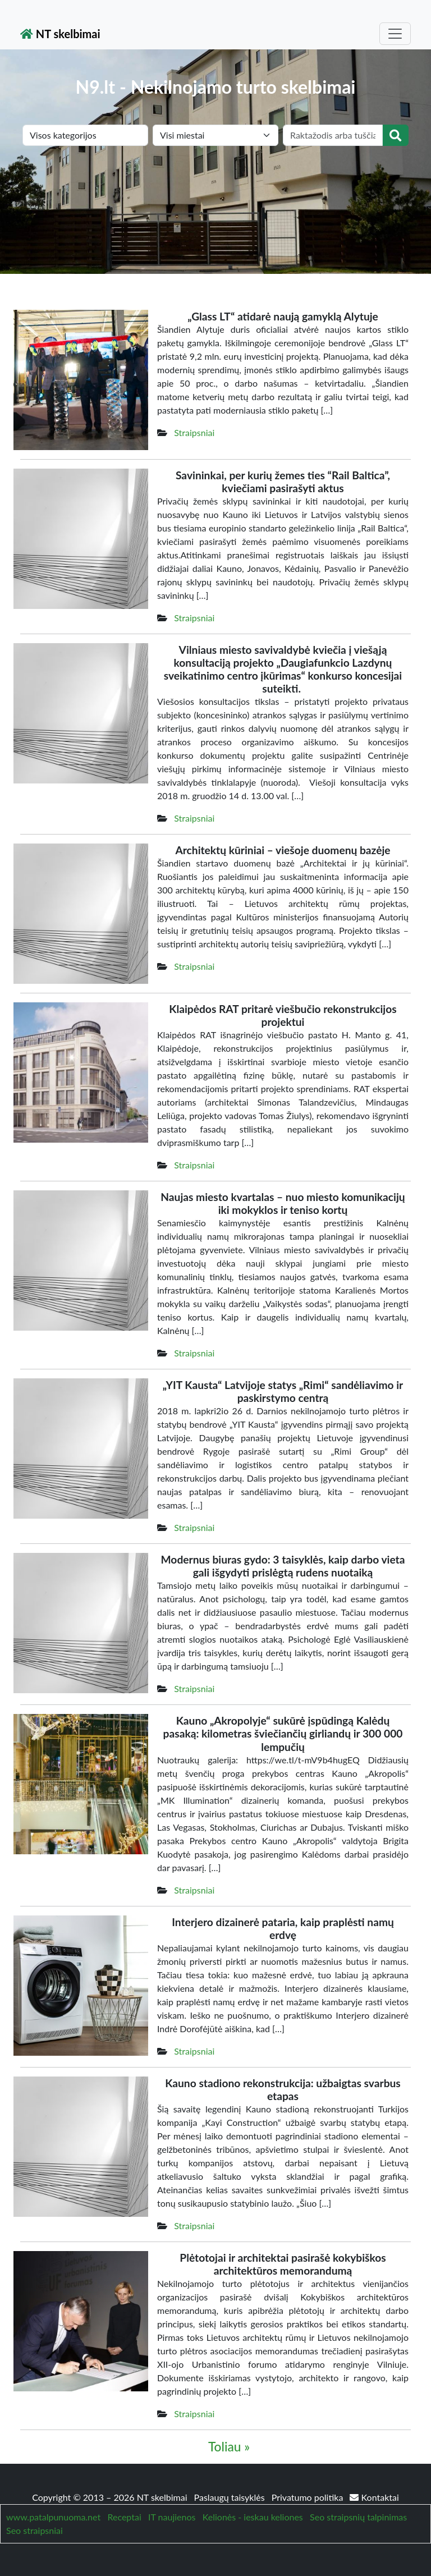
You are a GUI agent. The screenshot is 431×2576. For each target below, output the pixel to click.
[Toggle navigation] (395, 33)
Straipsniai (194, 432)
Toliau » (229, 2446)
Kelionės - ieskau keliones (253, 2516)
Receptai (124, 2516)
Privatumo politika (309, 2497)
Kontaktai (374, 2497)
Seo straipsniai (34, 2530)
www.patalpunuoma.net (53, 2516)
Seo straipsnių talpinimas (358, 2516)
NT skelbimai (60, 33)
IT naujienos (171, 2516)
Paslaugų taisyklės (230, 2497)
